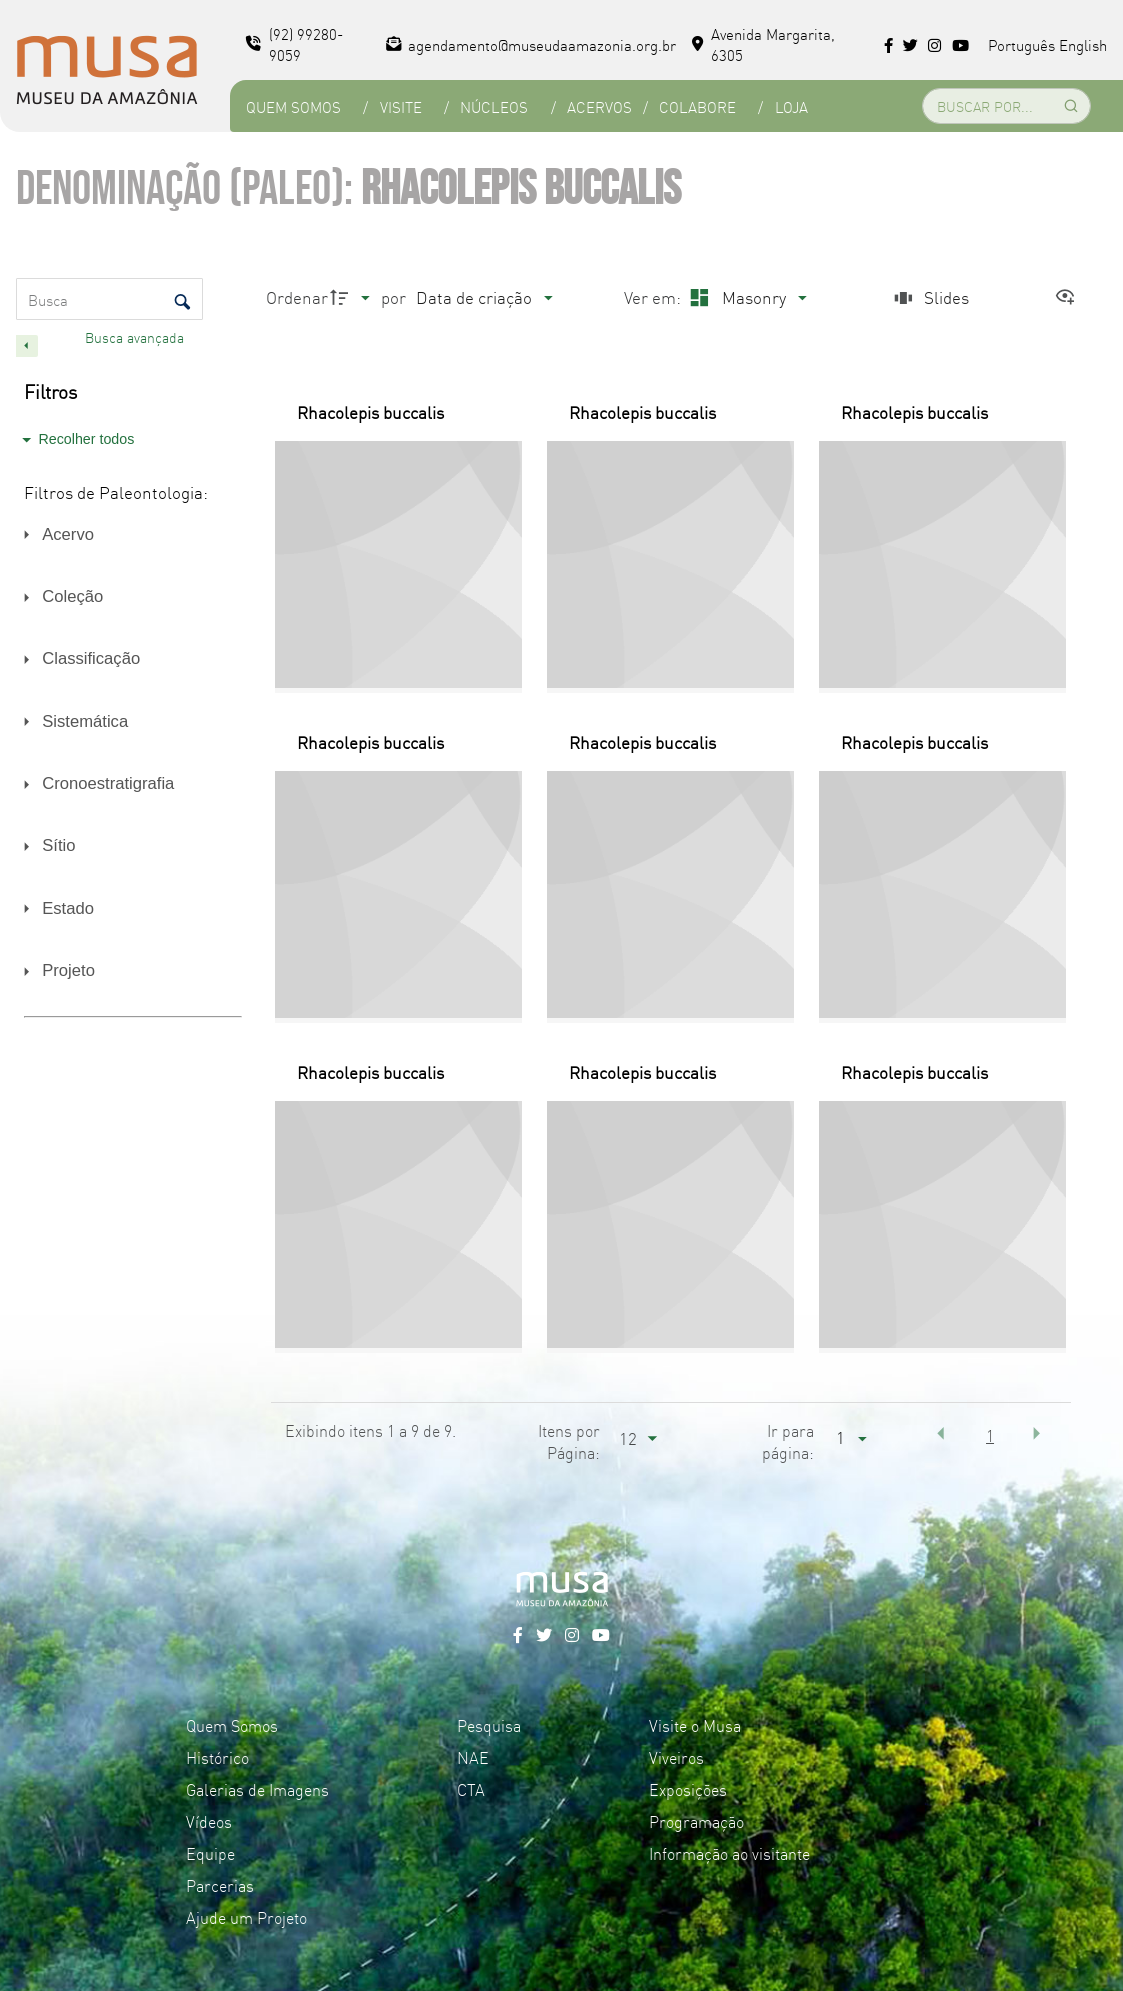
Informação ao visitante (729, 1853)
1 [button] (990, 1435)
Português (1021, 44)
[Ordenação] (484, 297)
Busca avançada (136, 337)
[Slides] (930, 297)
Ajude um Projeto (246, 1917)
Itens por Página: (569, 1441)
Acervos (599, 106)
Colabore (697, 106)
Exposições (688, 1789)
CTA (471, 1789)
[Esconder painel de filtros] (27, 346)
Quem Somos (293, 106)
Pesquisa (489, 1725)
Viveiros (676, 1757)
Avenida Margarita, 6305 (763, 44)
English (1083, 44)
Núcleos (494, 106)
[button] (940, 1433)
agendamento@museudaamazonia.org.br (531, 44)
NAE (473, 1757)
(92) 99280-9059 (294, 44)
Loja (791, 106)
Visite (401, 106)
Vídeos (209, 1821)
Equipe (210, 1853)
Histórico (217, 1757)
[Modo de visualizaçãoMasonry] (745, 297)
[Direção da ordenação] (353, 297)
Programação (696, 1821)
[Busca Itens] (109, 299)
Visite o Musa (695, 1725)
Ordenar (297, 296)
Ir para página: (788, 1441)
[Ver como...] (1070, 297)
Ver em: (654, 296)
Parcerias (220, 1885)
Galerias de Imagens (257, 1789)
